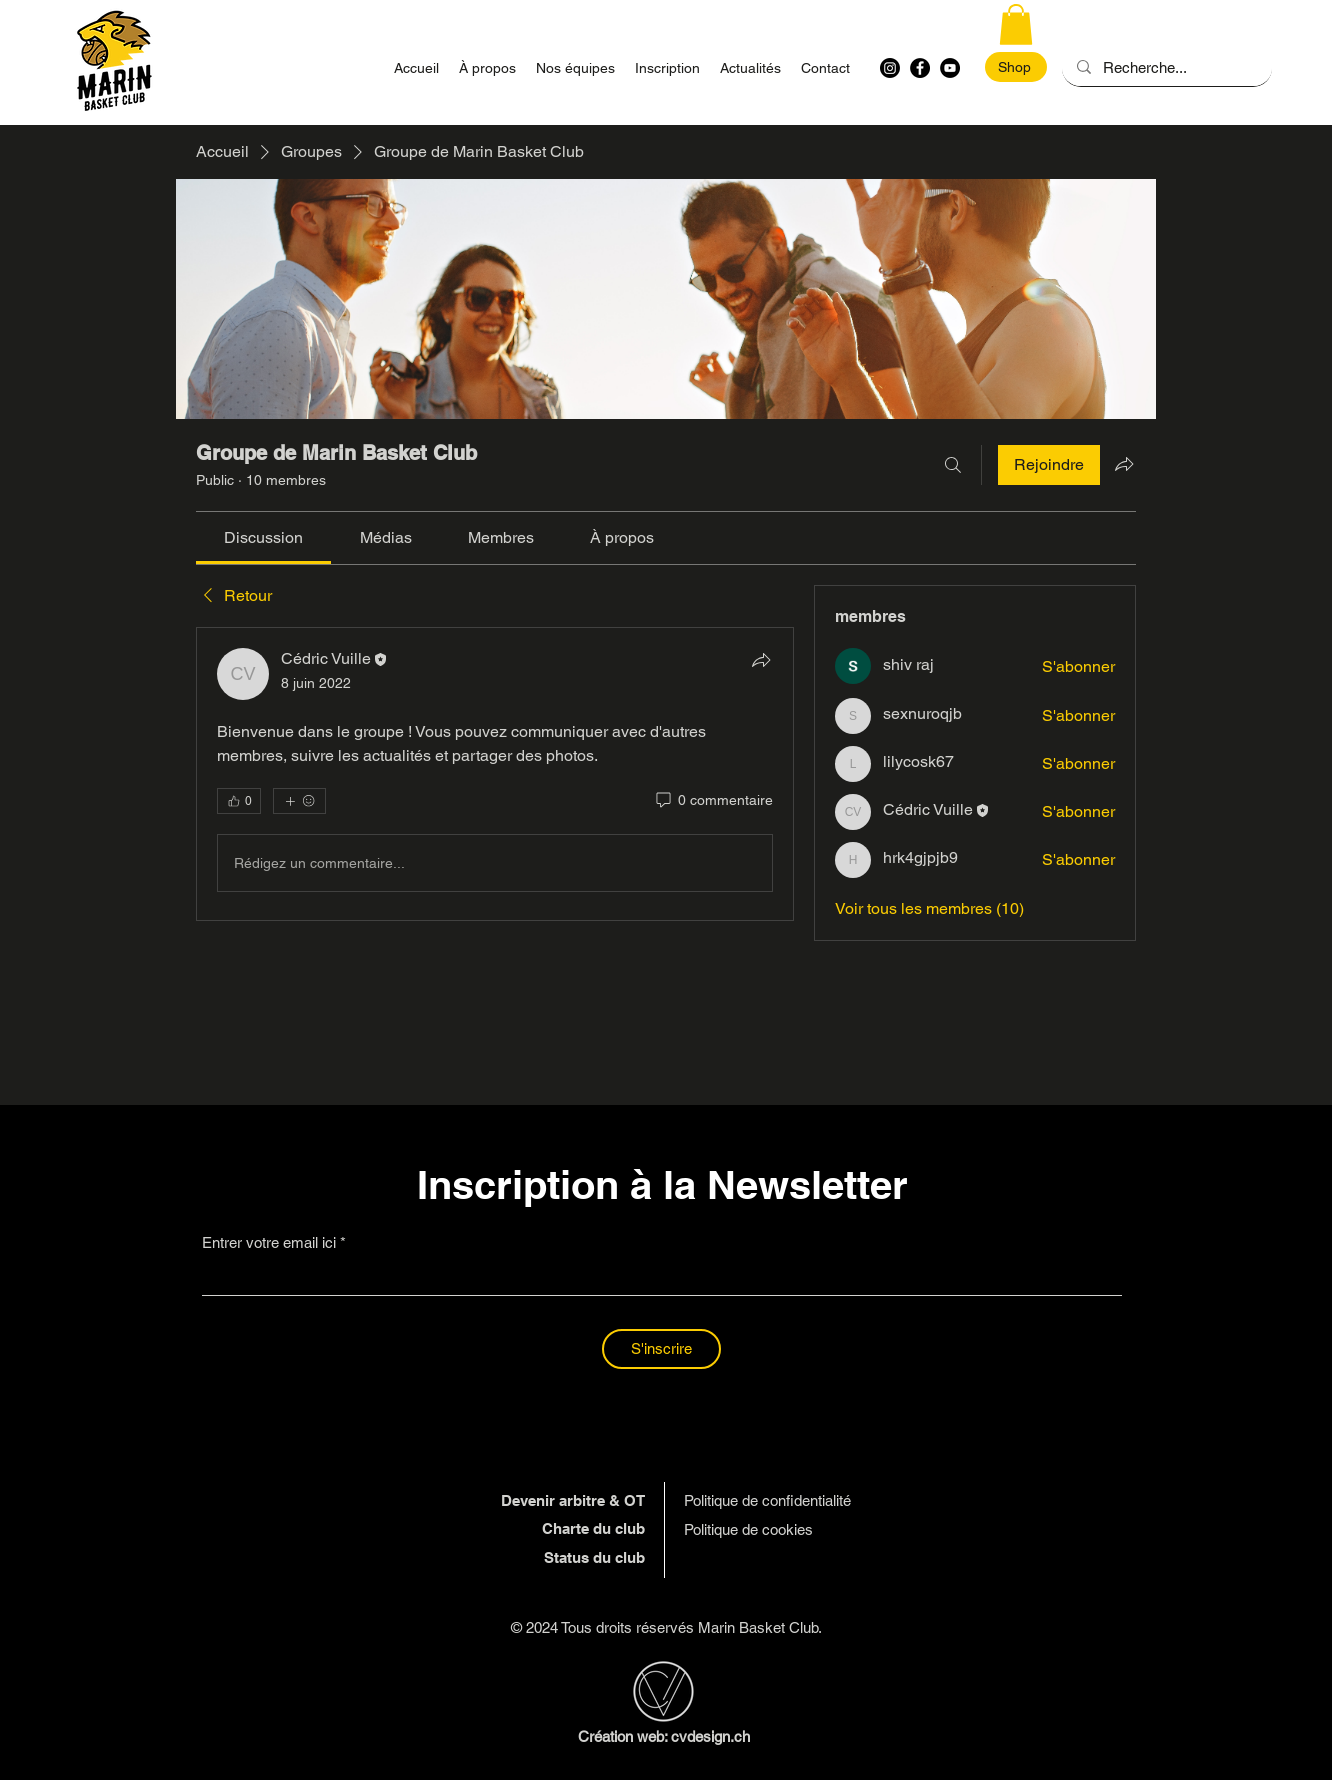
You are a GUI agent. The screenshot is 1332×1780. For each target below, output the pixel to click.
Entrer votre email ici (269, 1242)
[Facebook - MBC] (920, 68)
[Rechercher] (953, 465)
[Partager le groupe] (1124, 464)
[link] (263, 537)
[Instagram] (890, 68)
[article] (495, 774)
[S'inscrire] (661, 1349)
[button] (1016, 24)
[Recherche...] (1166, 67)
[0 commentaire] (713, 801)
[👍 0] (239, 801)
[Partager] (761, 660)
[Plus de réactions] (299, 801)
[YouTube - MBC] (950, 68)
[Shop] (1016, 67)
